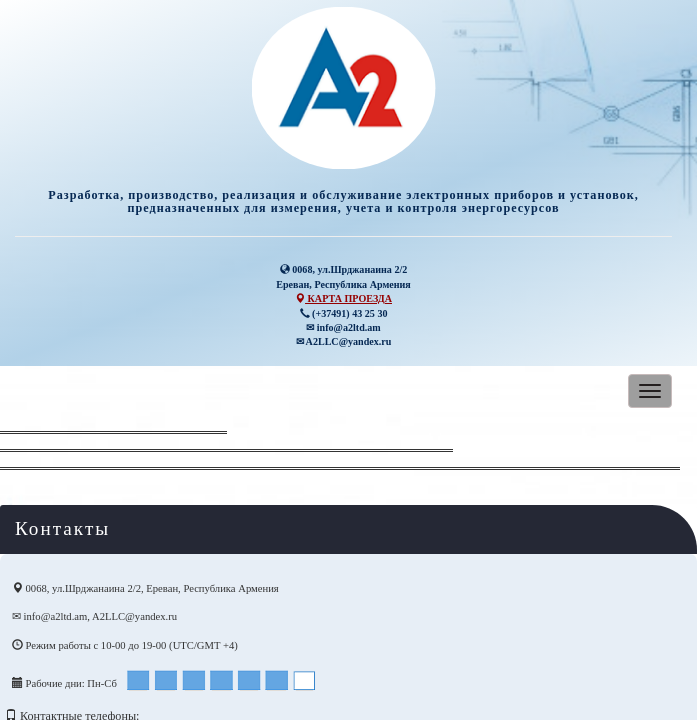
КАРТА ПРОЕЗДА (343, 298)
